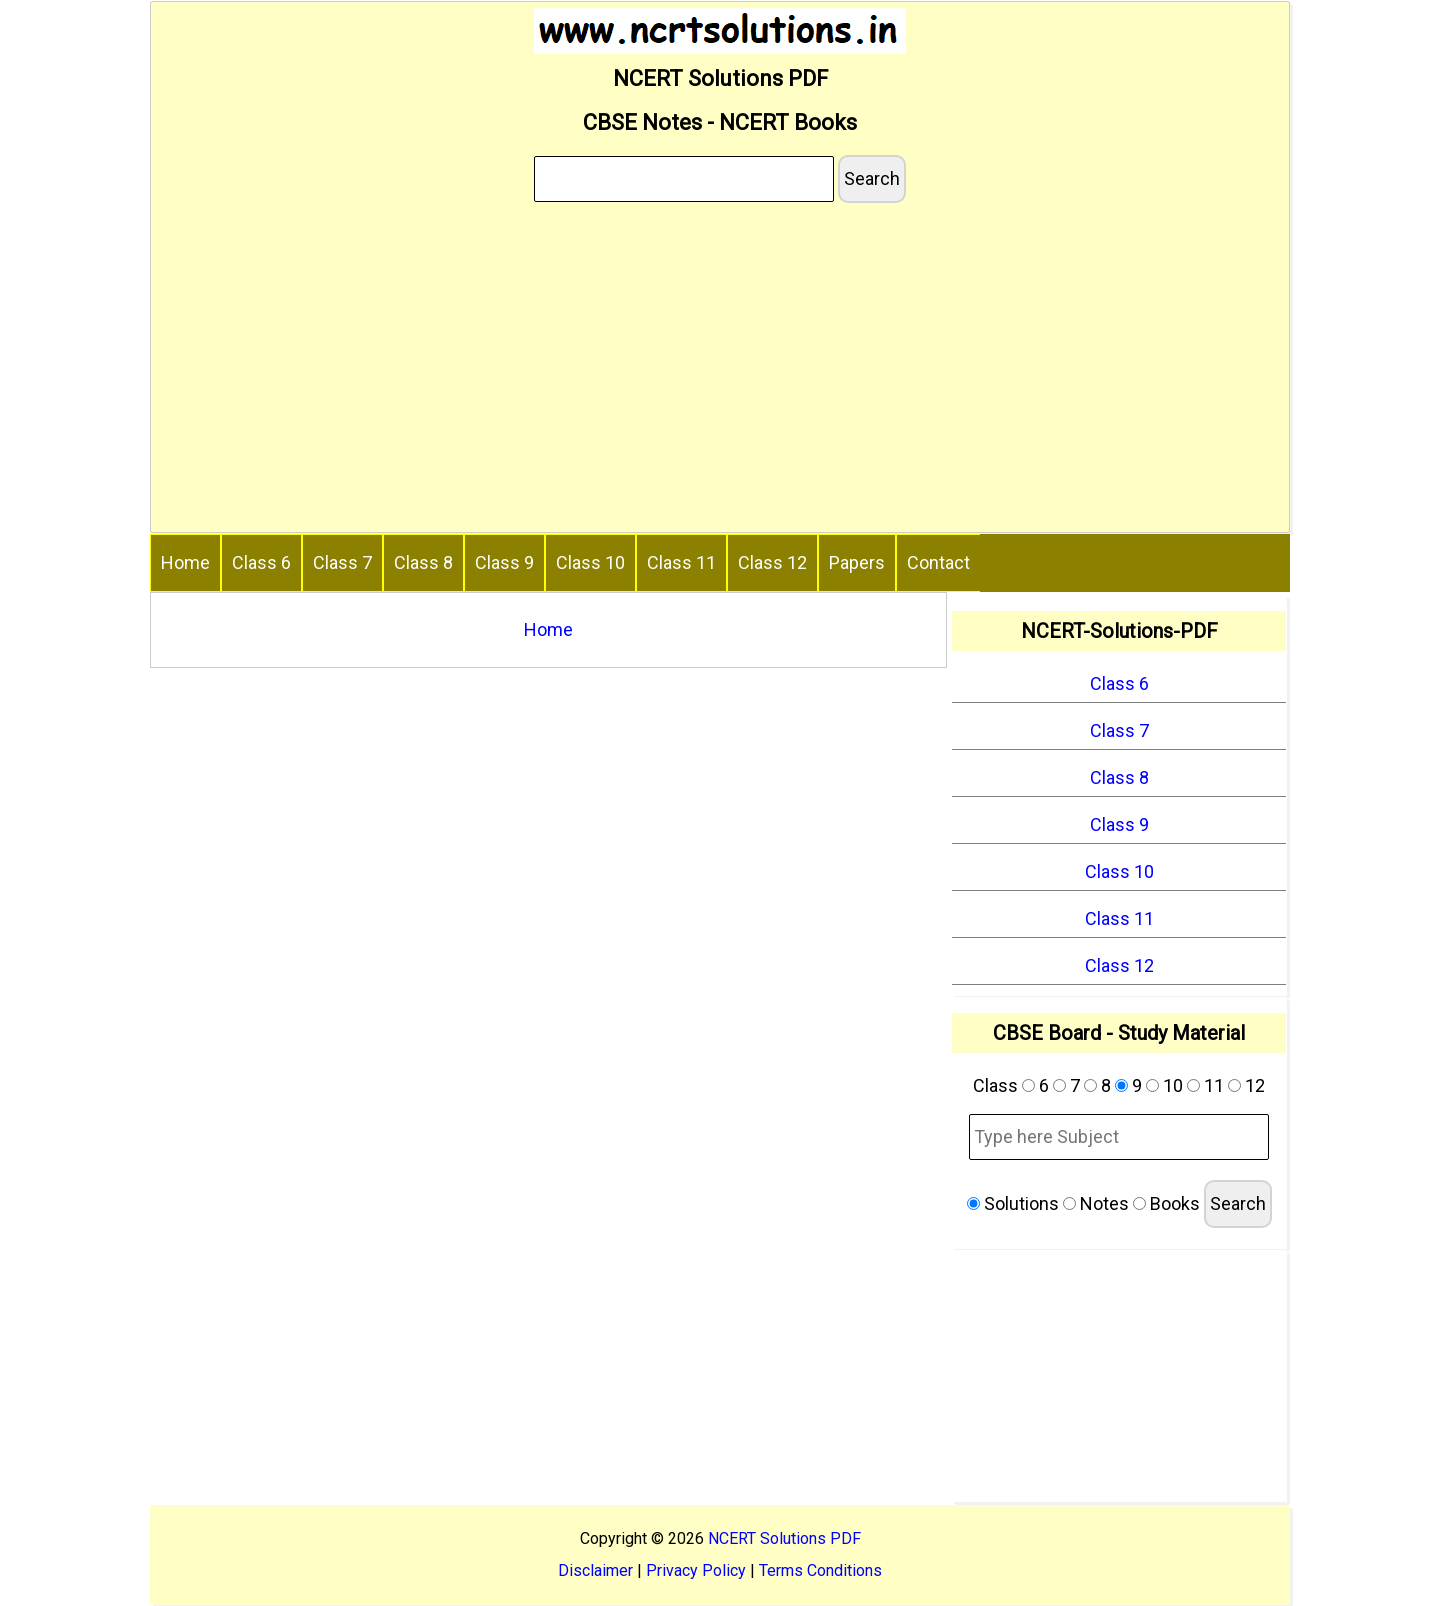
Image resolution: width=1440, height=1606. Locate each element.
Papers (857, 562)
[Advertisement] (720, 371)
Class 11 (681, 562)
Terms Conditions (820, 1570)
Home (185, 562)
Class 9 (504, 562)
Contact (938, 562)
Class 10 (590, 562)
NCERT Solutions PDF (784, 1538)
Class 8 (423, 562)
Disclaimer (595, 1570)
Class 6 (261, 562)
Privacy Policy (696, 1570)
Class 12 (772, 562)
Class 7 (342, 562)
